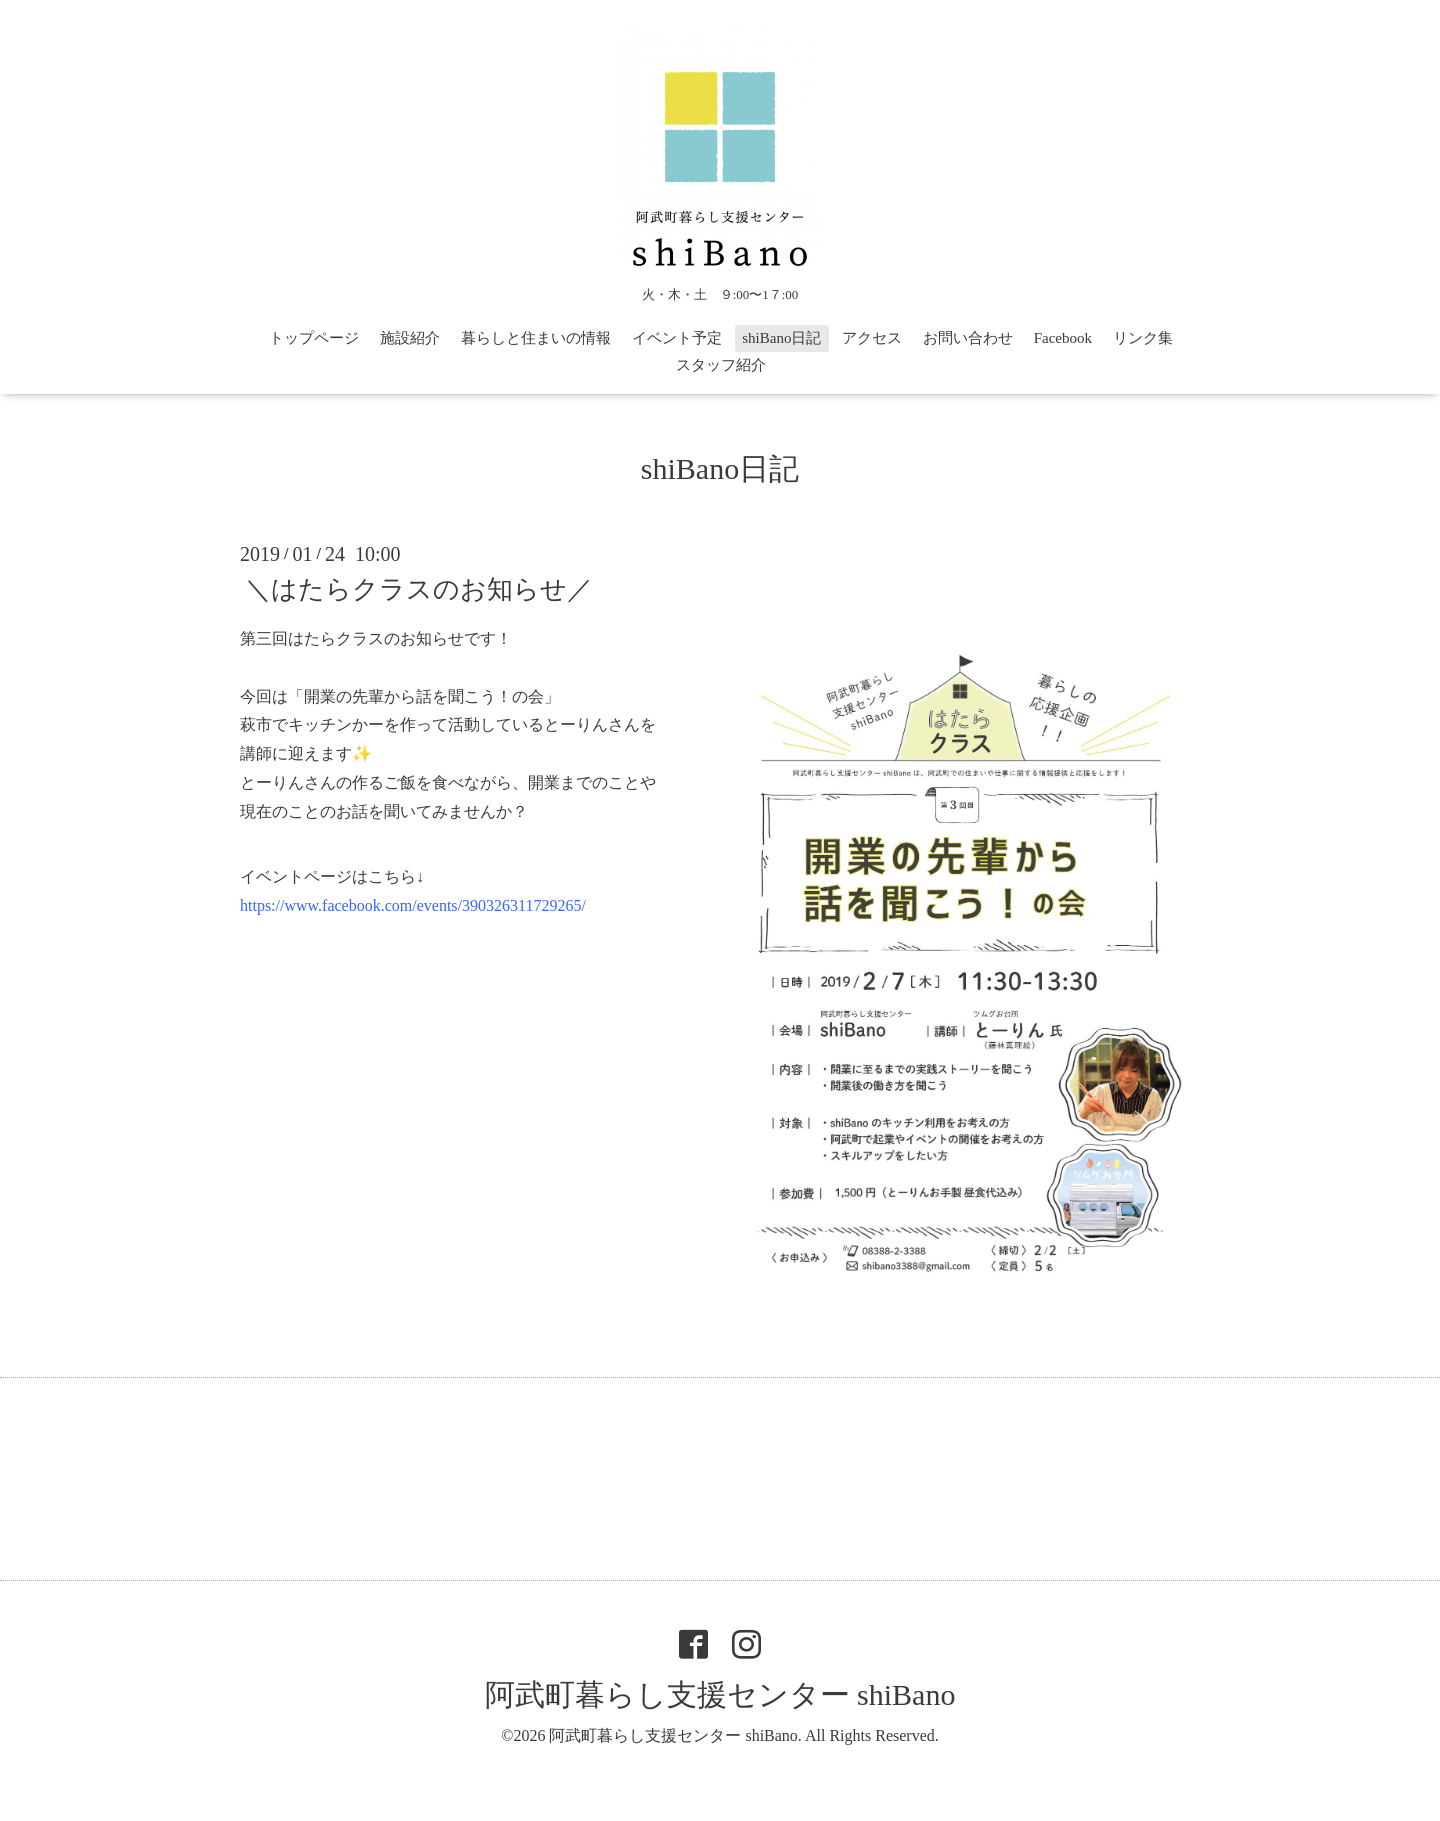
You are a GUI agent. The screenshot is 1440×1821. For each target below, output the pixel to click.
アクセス (872, 338)
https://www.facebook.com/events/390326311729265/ (413, 905)
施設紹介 (410, 338)
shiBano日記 (781, 338)
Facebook (1063, 338)
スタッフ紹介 (721, 365)
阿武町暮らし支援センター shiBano (720, 1694)
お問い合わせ (968, 338)
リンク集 (1143, 338)
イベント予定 (677, 338)
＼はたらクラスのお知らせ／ (419, 589)
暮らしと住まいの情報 (536, 338)
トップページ (314, 338)
